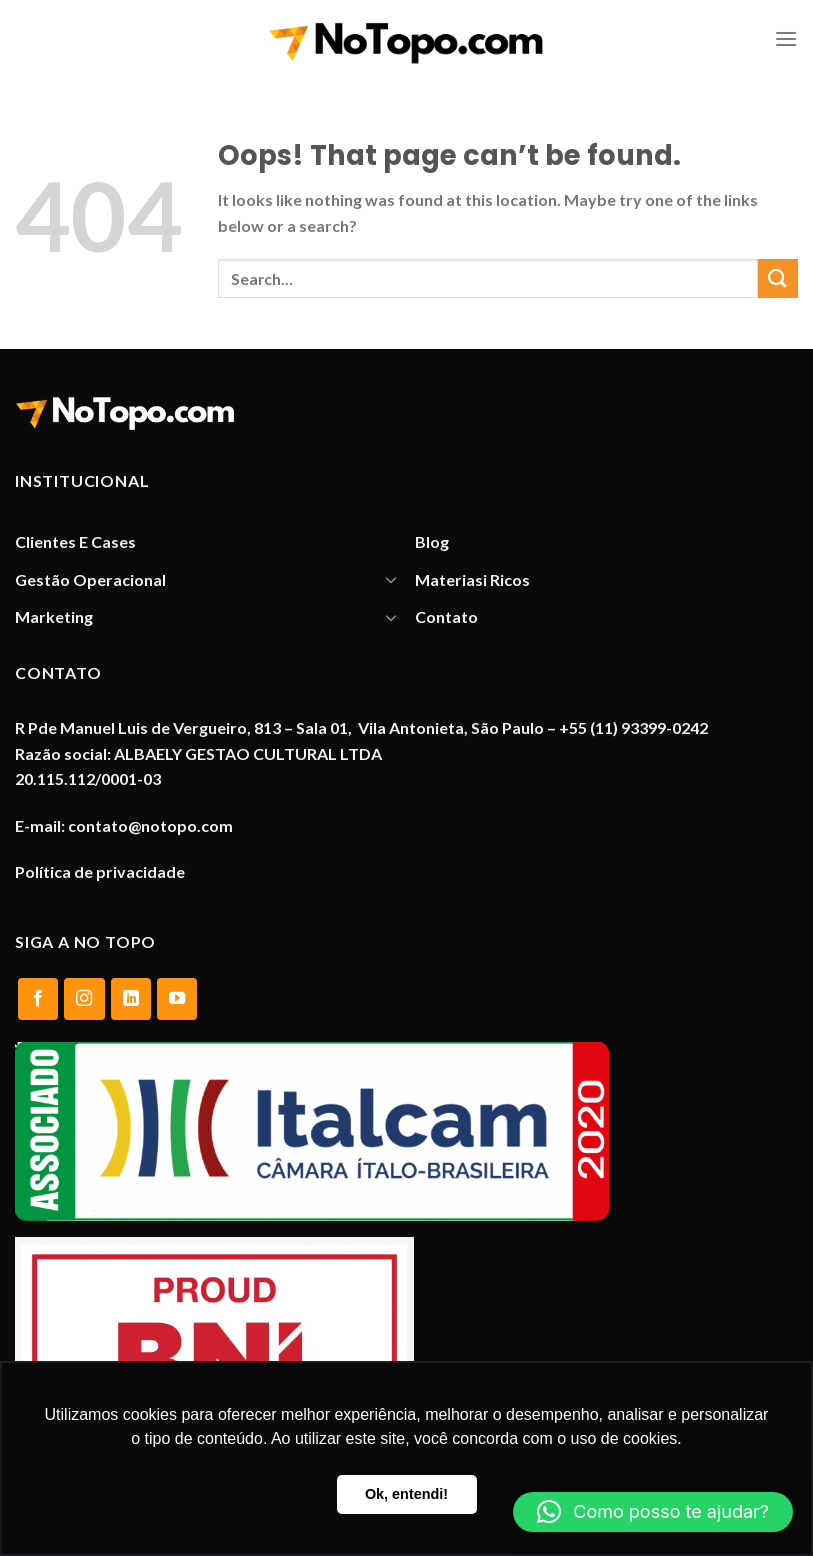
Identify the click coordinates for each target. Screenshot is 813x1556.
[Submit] (778, 278)
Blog (432, 541)
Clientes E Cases (75, 541)
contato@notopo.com (150, 825)
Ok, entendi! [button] (406, 1494)
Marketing (54, 616)
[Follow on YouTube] (177, 999)
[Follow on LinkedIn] (131, 999)
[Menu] (786, 38)
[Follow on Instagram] (84, 999)
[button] (653, 1512)
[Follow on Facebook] (38, 999)
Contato (446, 616)
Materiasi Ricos (472, 579)
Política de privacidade (100, 871)
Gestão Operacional (90, 579)
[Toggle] (391, 579)
